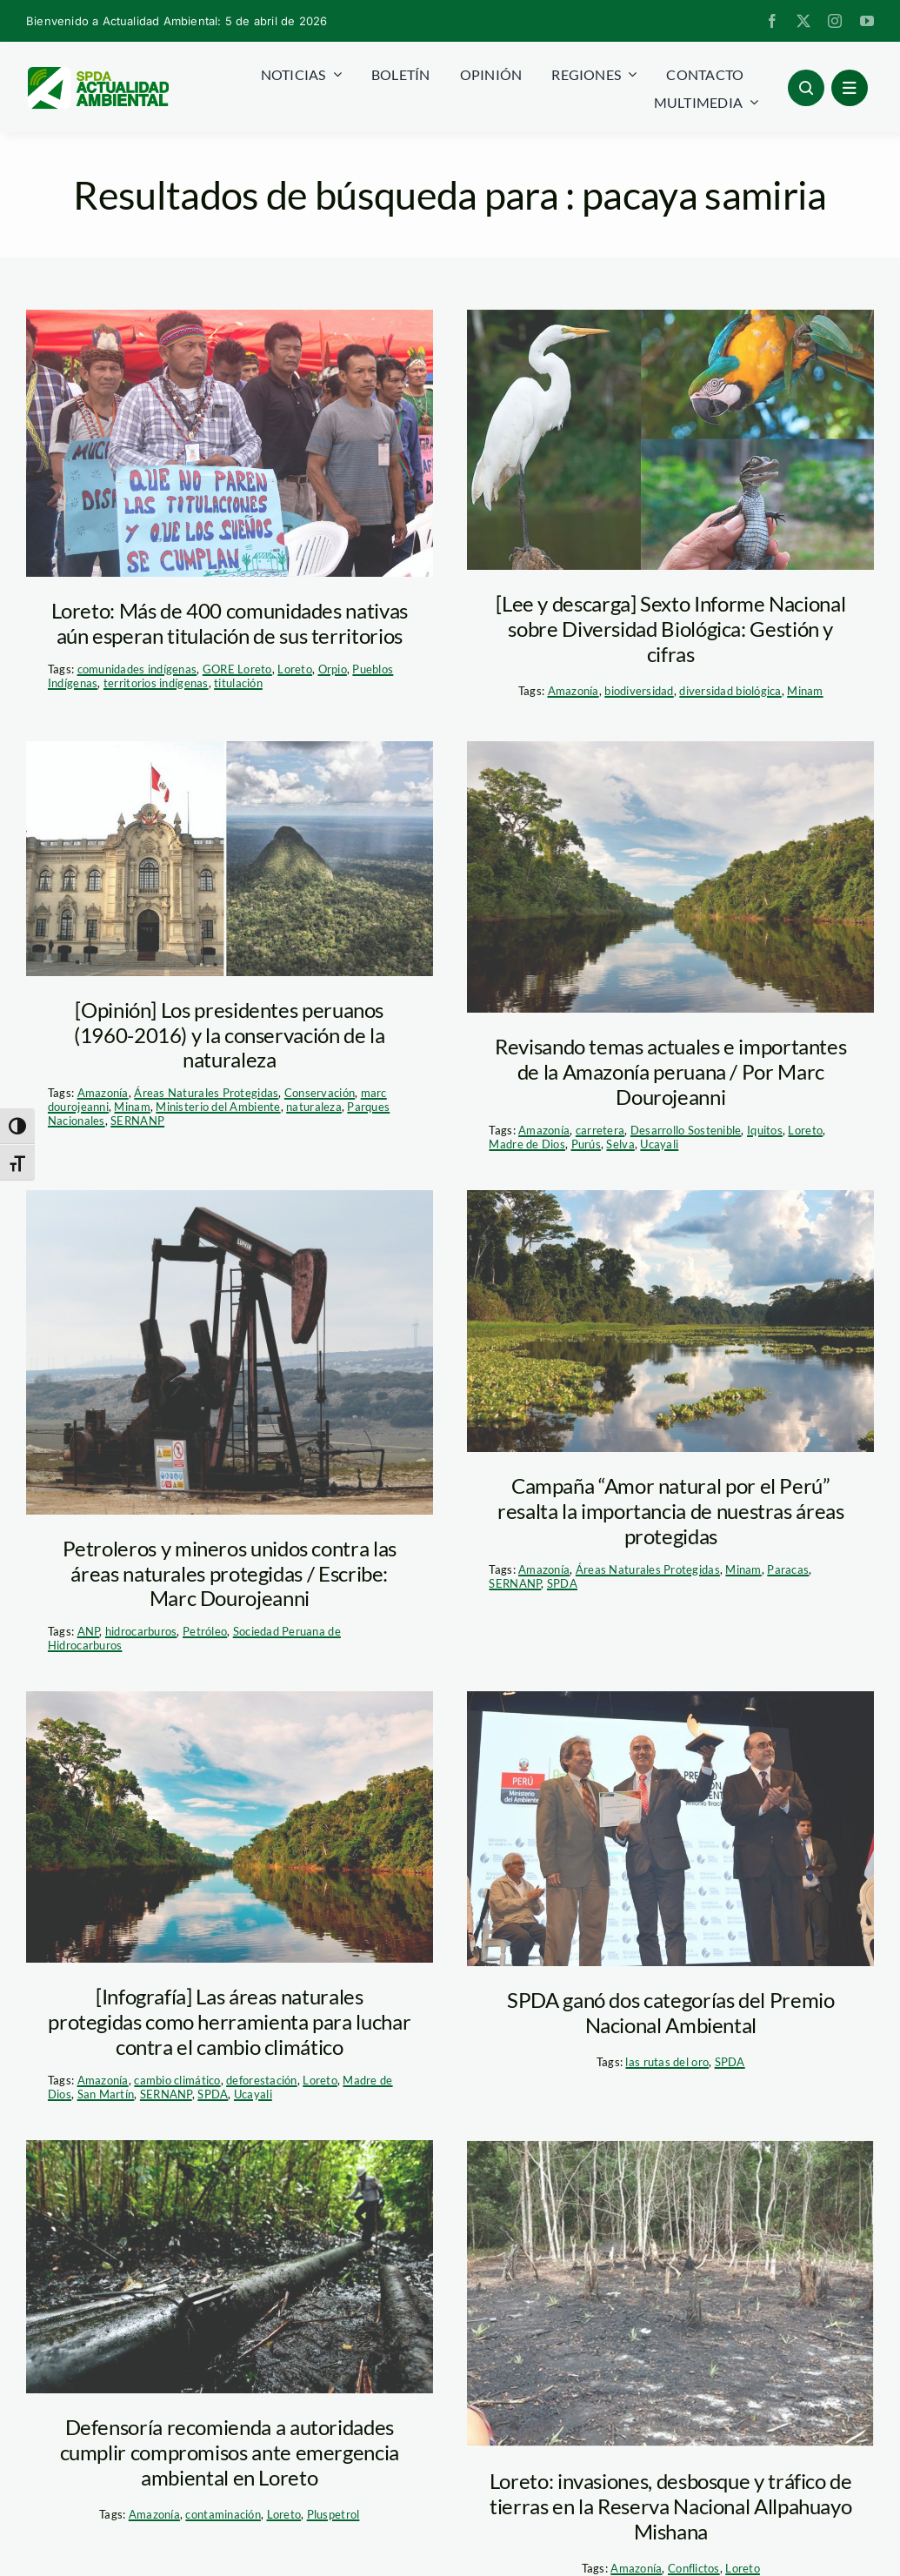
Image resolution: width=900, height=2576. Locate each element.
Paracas (788, 1569)
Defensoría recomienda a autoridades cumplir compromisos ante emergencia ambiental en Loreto (229, 2452)
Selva (620, 1144)
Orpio (332, 669)
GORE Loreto (237, 669)
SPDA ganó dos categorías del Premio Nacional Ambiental (670, 2012)
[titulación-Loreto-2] (229, 443)
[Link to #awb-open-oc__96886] (806, 88)
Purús (586, 1144)
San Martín (106, 2094)
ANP (88, 1631)
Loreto (294, 669)
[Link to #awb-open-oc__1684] (849, 88)
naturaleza (314, 1107)
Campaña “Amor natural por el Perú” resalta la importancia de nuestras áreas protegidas (670, 1511)
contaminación (223, 2514)
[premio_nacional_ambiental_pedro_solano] (670, 1828)
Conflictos (694, 2568)
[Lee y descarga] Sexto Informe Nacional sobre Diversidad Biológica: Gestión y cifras (670, 628)
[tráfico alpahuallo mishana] (670, 2293)
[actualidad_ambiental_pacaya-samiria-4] (670, 877)
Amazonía (573, 691)
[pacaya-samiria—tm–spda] (670, 440)
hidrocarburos (141, 1631)
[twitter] (803, 21)
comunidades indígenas (137, 669)
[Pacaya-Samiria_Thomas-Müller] (670, 1321)
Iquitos (765, 1130)
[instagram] (835, 21)
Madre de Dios (527, 1144)
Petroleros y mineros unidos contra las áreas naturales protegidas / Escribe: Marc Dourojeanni (230, 1573)
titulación (238, 683)
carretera (600, 1130)
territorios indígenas (156, 683)
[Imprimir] (229, 858)
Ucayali (659, 1144)
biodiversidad (639, 691)
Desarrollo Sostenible (686, 1130)
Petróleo (205, 1631)
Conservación (319, 1093)
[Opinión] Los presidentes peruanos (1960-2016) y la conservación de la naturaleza (229, 1035)
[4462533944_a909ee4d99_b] (229, 1352)
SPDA (562, 1583)
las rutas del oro (667, 2062)
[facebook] (772, 21)
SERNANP (137, 1120)
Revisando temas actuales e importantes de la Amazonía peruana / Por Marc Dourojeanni (670, 1071)
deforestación (261, 2080)
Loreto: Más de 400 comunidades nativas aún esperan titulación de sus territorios (229, 623)
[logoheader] (97, 73)
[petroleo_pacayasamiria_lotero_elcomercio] (229, 2266)
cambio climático (177, 2080)
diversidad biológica (730, 691)
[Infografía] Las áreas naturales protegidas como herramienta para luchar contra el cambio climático (229, 2021)
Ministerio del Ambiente (218, 1107)
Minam (805, 691)
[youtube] (867, 21)
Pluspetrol (333, 2514)
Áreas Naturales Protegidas (206, 1093)
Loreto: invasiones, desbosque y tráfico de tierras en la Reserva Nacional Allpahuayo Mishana (671, 2506)
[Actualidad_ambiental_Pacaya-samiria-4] (229, 1827)
